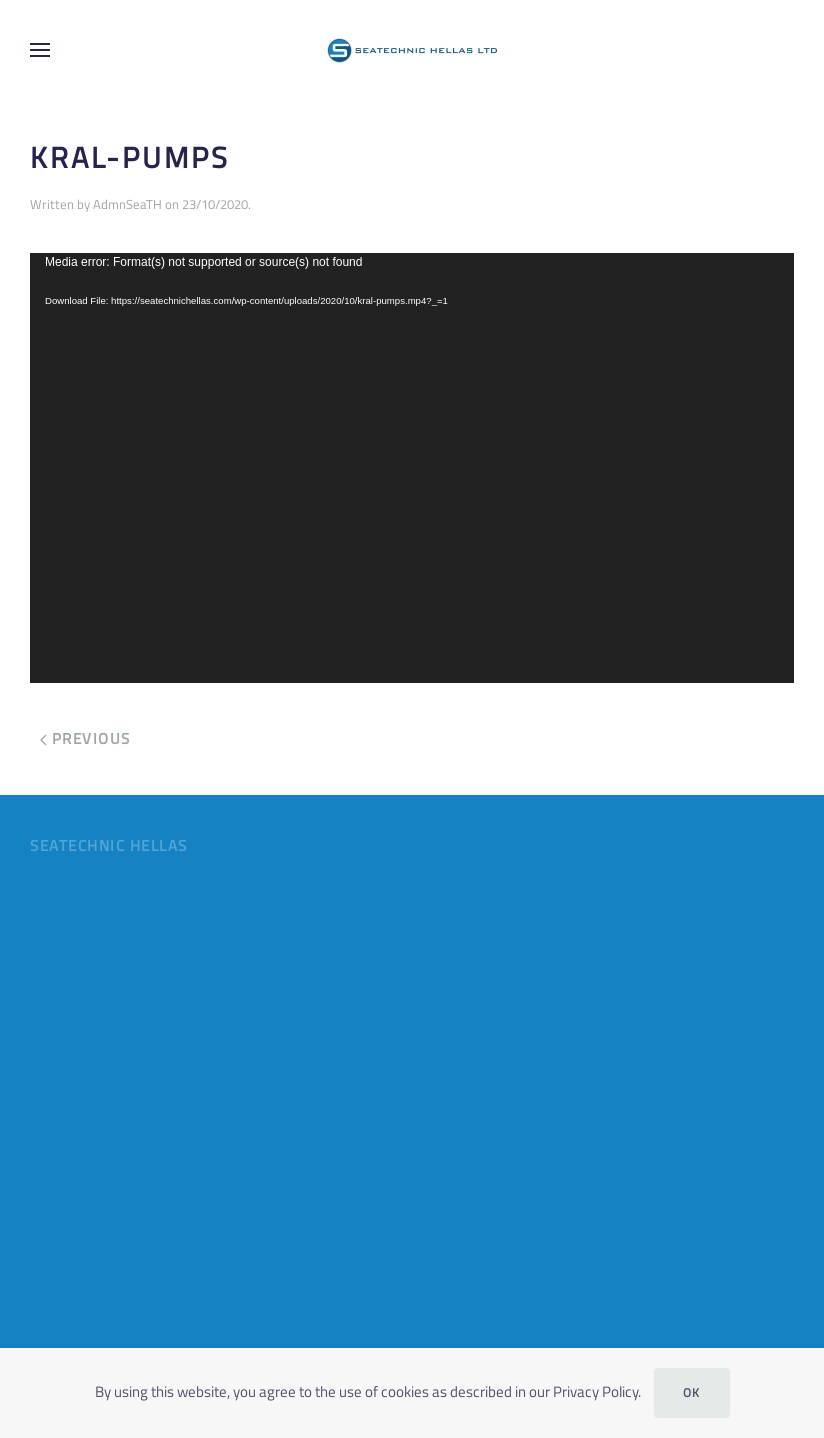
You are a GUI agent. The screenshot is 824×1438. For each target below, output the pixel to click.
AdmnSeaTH (127, 204)
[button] (40, 50)
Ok (692, 1392)
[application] (412, 468)
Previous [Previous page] (85, 738)
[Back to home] (412, 50)
